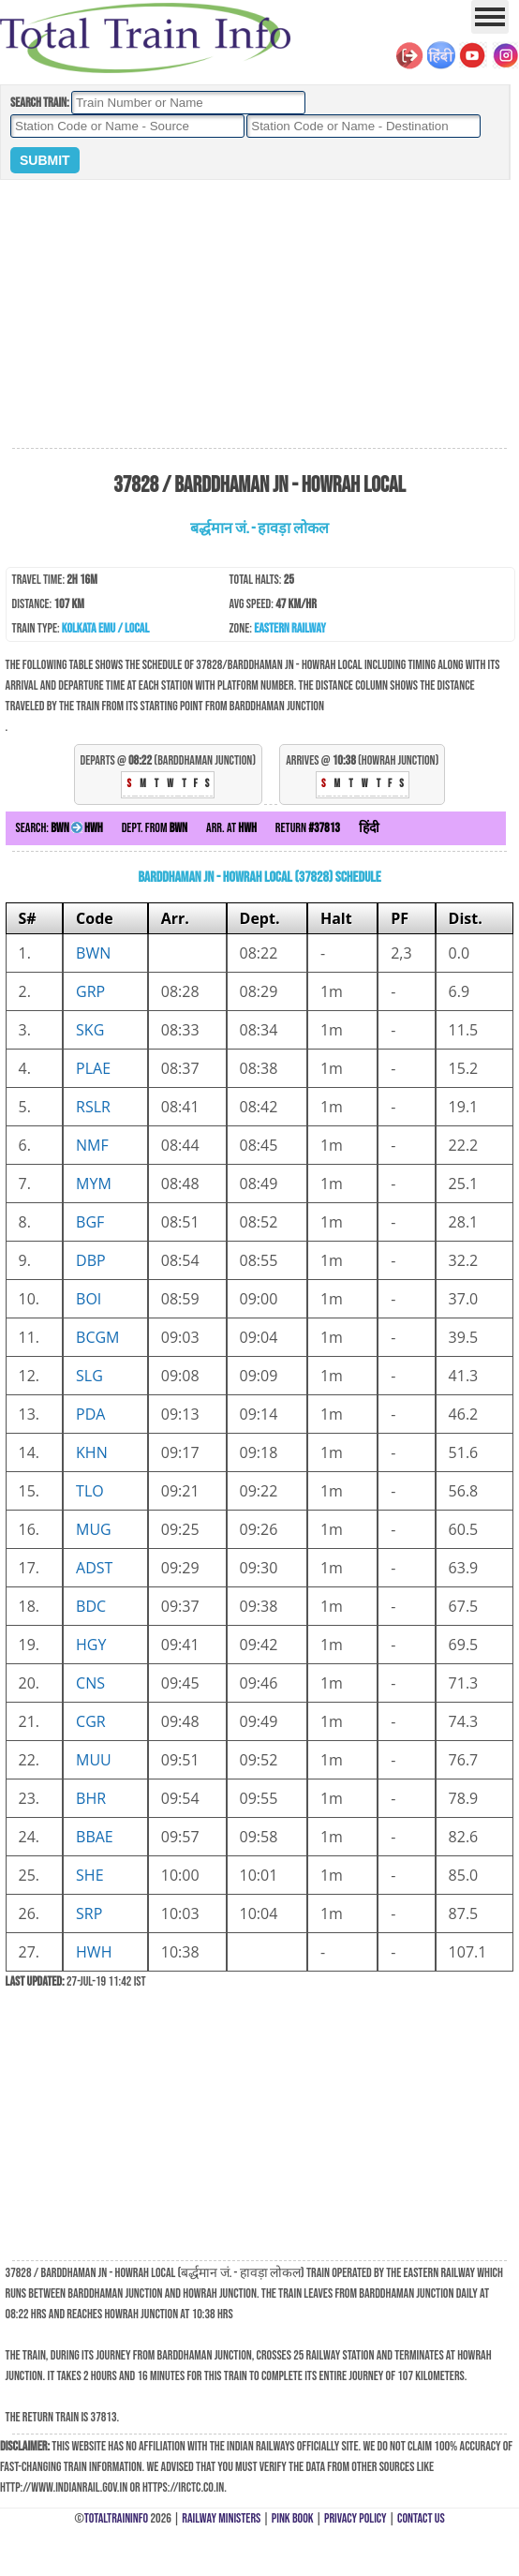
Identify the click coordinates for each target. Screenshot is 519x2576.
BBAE (94, 1836)
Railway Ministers (221, 2518)
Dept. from (154, 828)
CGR (91, 1721)
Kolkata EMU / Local (105, 628)
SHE (89, 1875)
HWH (93, 1952)
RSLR (93, 1106)
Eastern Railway (290, 628)
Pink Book (293, 2518)
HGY (91, 1644)
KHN (92, 1452)
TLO (90, 1491)
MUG (93, 1529)
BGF (90, 1222)
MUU (93, 1760)
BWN (93, 953)
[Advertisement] (259, 315)
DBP (91, 1260)
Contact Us (421, 2518)
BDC (91, 1606)
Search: (59, 828)
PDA (90, 1414)
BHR (91, 1798)
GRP (90, 991)
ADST (94, 1567)
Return (307, 828)
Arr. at (231, 828)
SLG (89, 1375)
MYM (93, 1183)
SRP (89, 1913)
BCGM (97, 1337)
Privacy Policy (355, 2518)
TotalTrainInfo (116, 2518)
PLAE (93, 1068)
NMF (92, 1145)
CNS (90, 1683)
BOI (88, 1298)
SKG (90, 1030)
